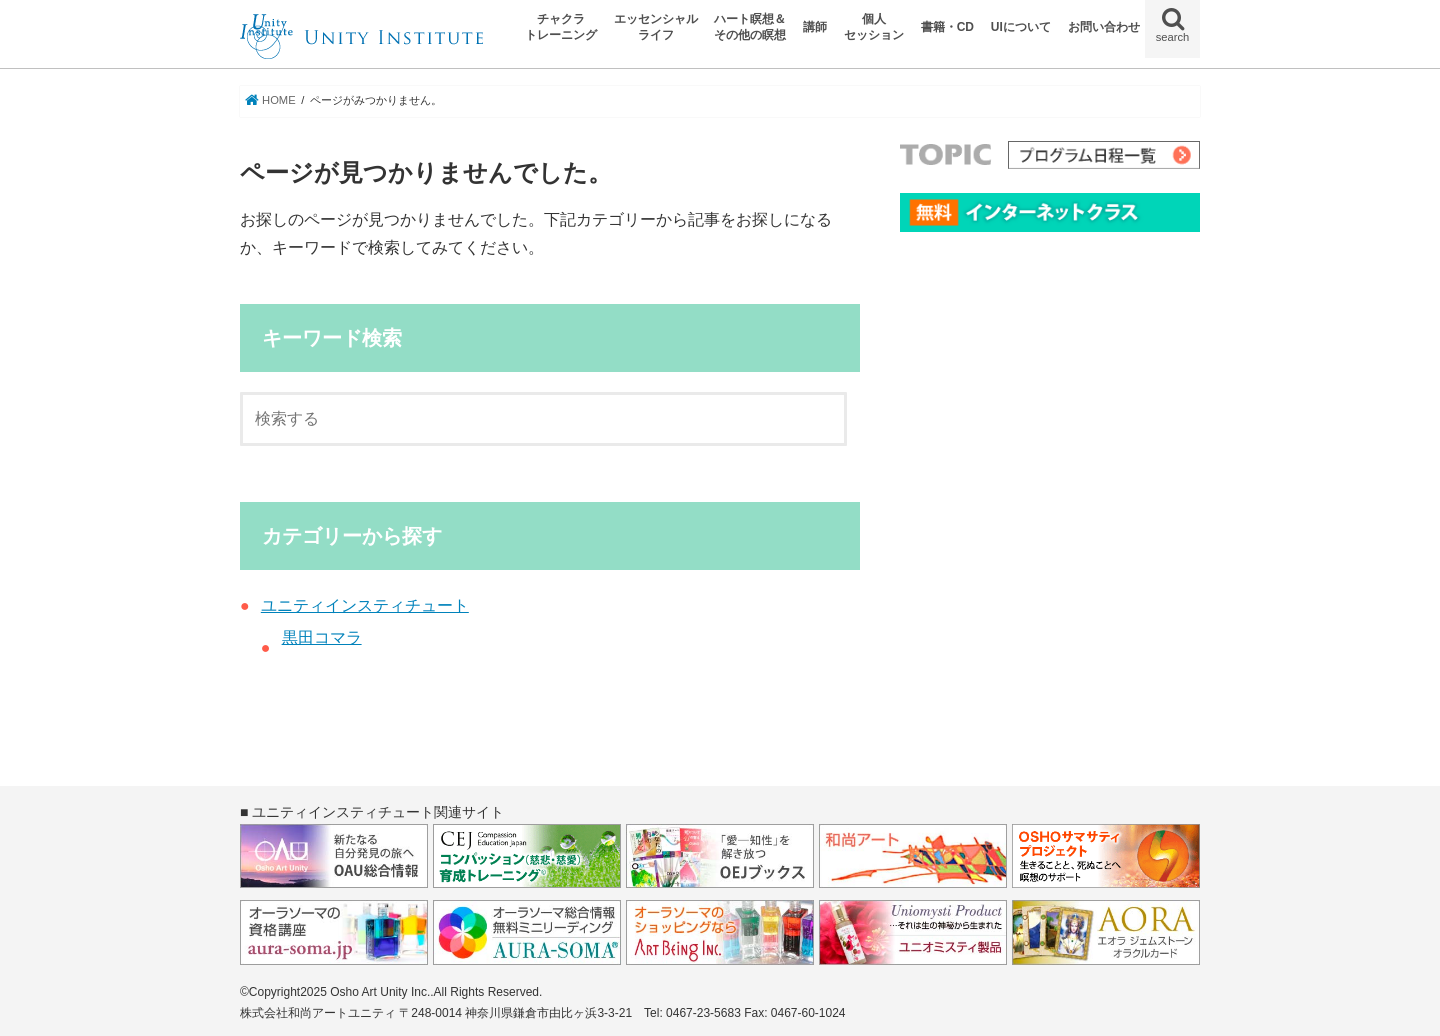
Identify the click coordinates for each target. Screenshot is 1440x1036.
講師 (815, 27)
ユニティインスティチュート (365, 605)
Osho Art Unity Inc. (380, 992)
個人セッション (874, 27)
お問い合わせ (1104, 27)
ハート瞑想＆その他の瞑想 (750, 27)
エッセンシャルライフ (656, 27)
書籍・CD (947, 27)
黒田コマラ (322, 637)
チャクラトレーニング (561, 27)
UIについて (1021, 27)
